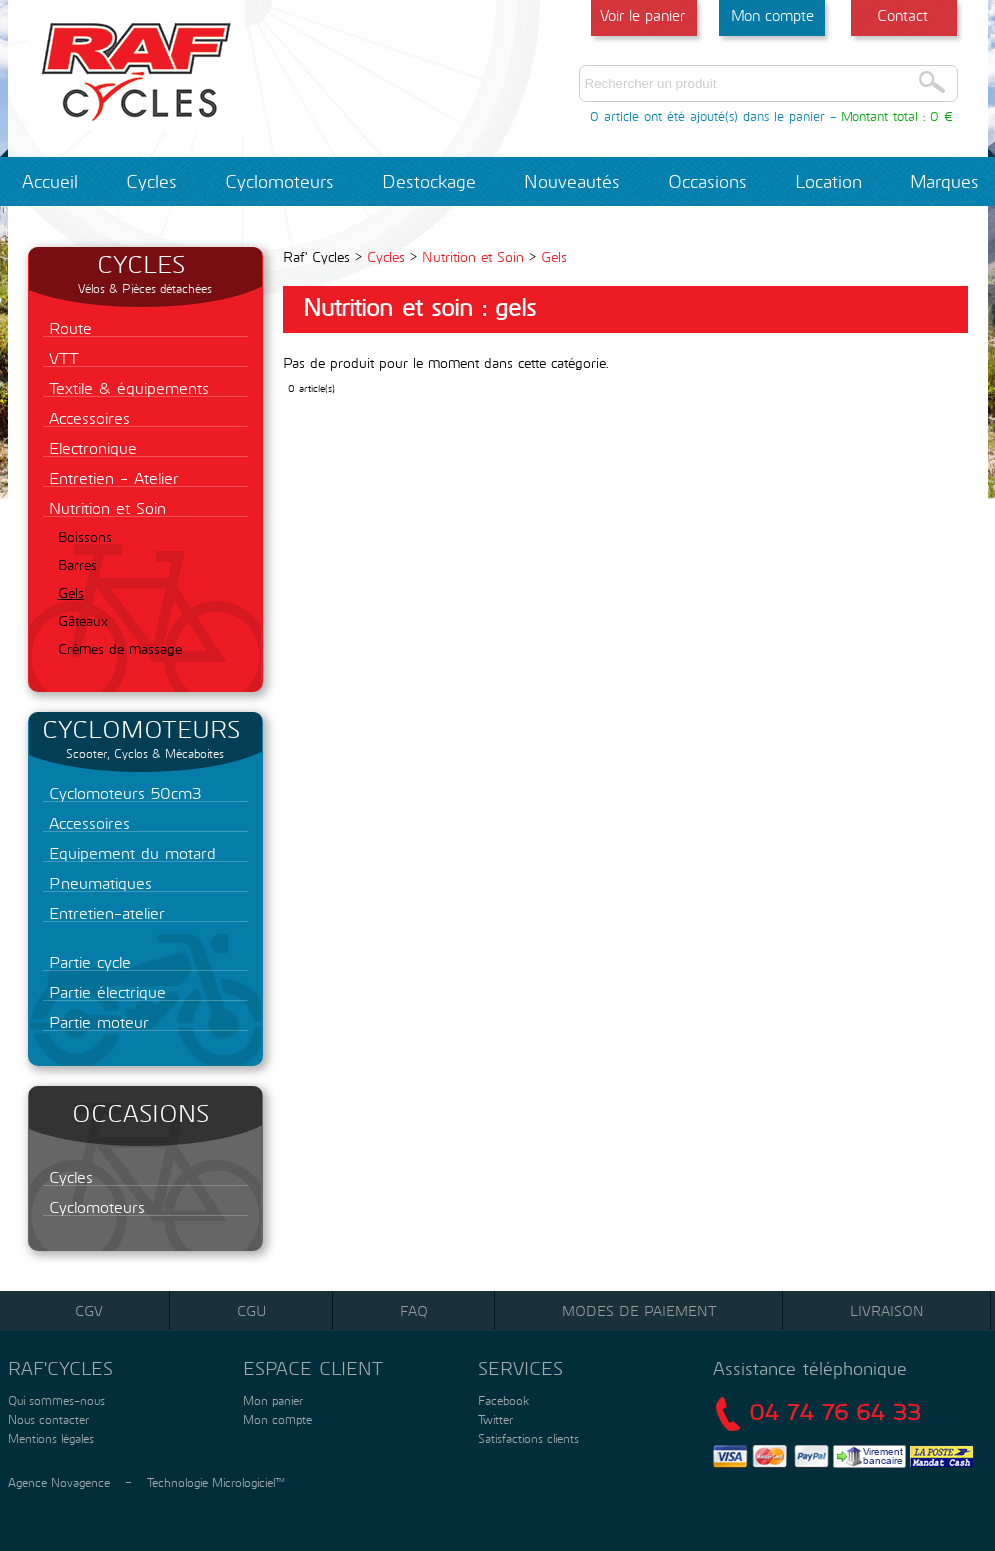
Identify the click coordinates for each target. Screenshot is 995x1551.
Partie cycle (87, 961)
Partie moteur (96, 1021)
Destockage (429, 181)
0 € (941, 116)
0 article (614, 116)
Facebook (503, 1400)
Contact (902, 15)
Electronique (90, 447)
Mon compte (772, 15)
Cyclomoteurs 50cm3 (122, 792)
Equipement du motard (129, 852)
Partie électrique (104, 991)
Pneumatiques (97, 882)
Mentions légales (49, 1438)
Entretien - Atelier (111, 477)
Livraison (887, 1310)
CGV (89, 1310)
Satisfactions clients (526, 1438)
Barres (77, 564)
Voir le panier (642, 15)
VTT (61, 357)
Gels (71, 592)
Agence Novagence (59, 1482)
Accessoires (86, 417)
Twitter (495, 1419)
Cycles (151, 181)
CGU (251, 1310)
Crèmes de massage (120, 648)
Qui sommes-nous (54, 1400)
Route (67, 327)
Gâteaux (83, 620)
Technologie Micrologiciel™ (216, 1482)
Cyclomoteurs (279, 181)
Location (828, 181)
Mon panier (271, 1400)
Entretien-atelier (104, 912)
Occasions (707, 181)
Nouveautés (572, 181)
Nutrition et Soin (104, 507)
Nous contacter (46, 1419)
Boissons (85, 536)
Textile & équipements (126, 387)
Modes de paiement (639, 1310)
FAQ (414, 1310)
